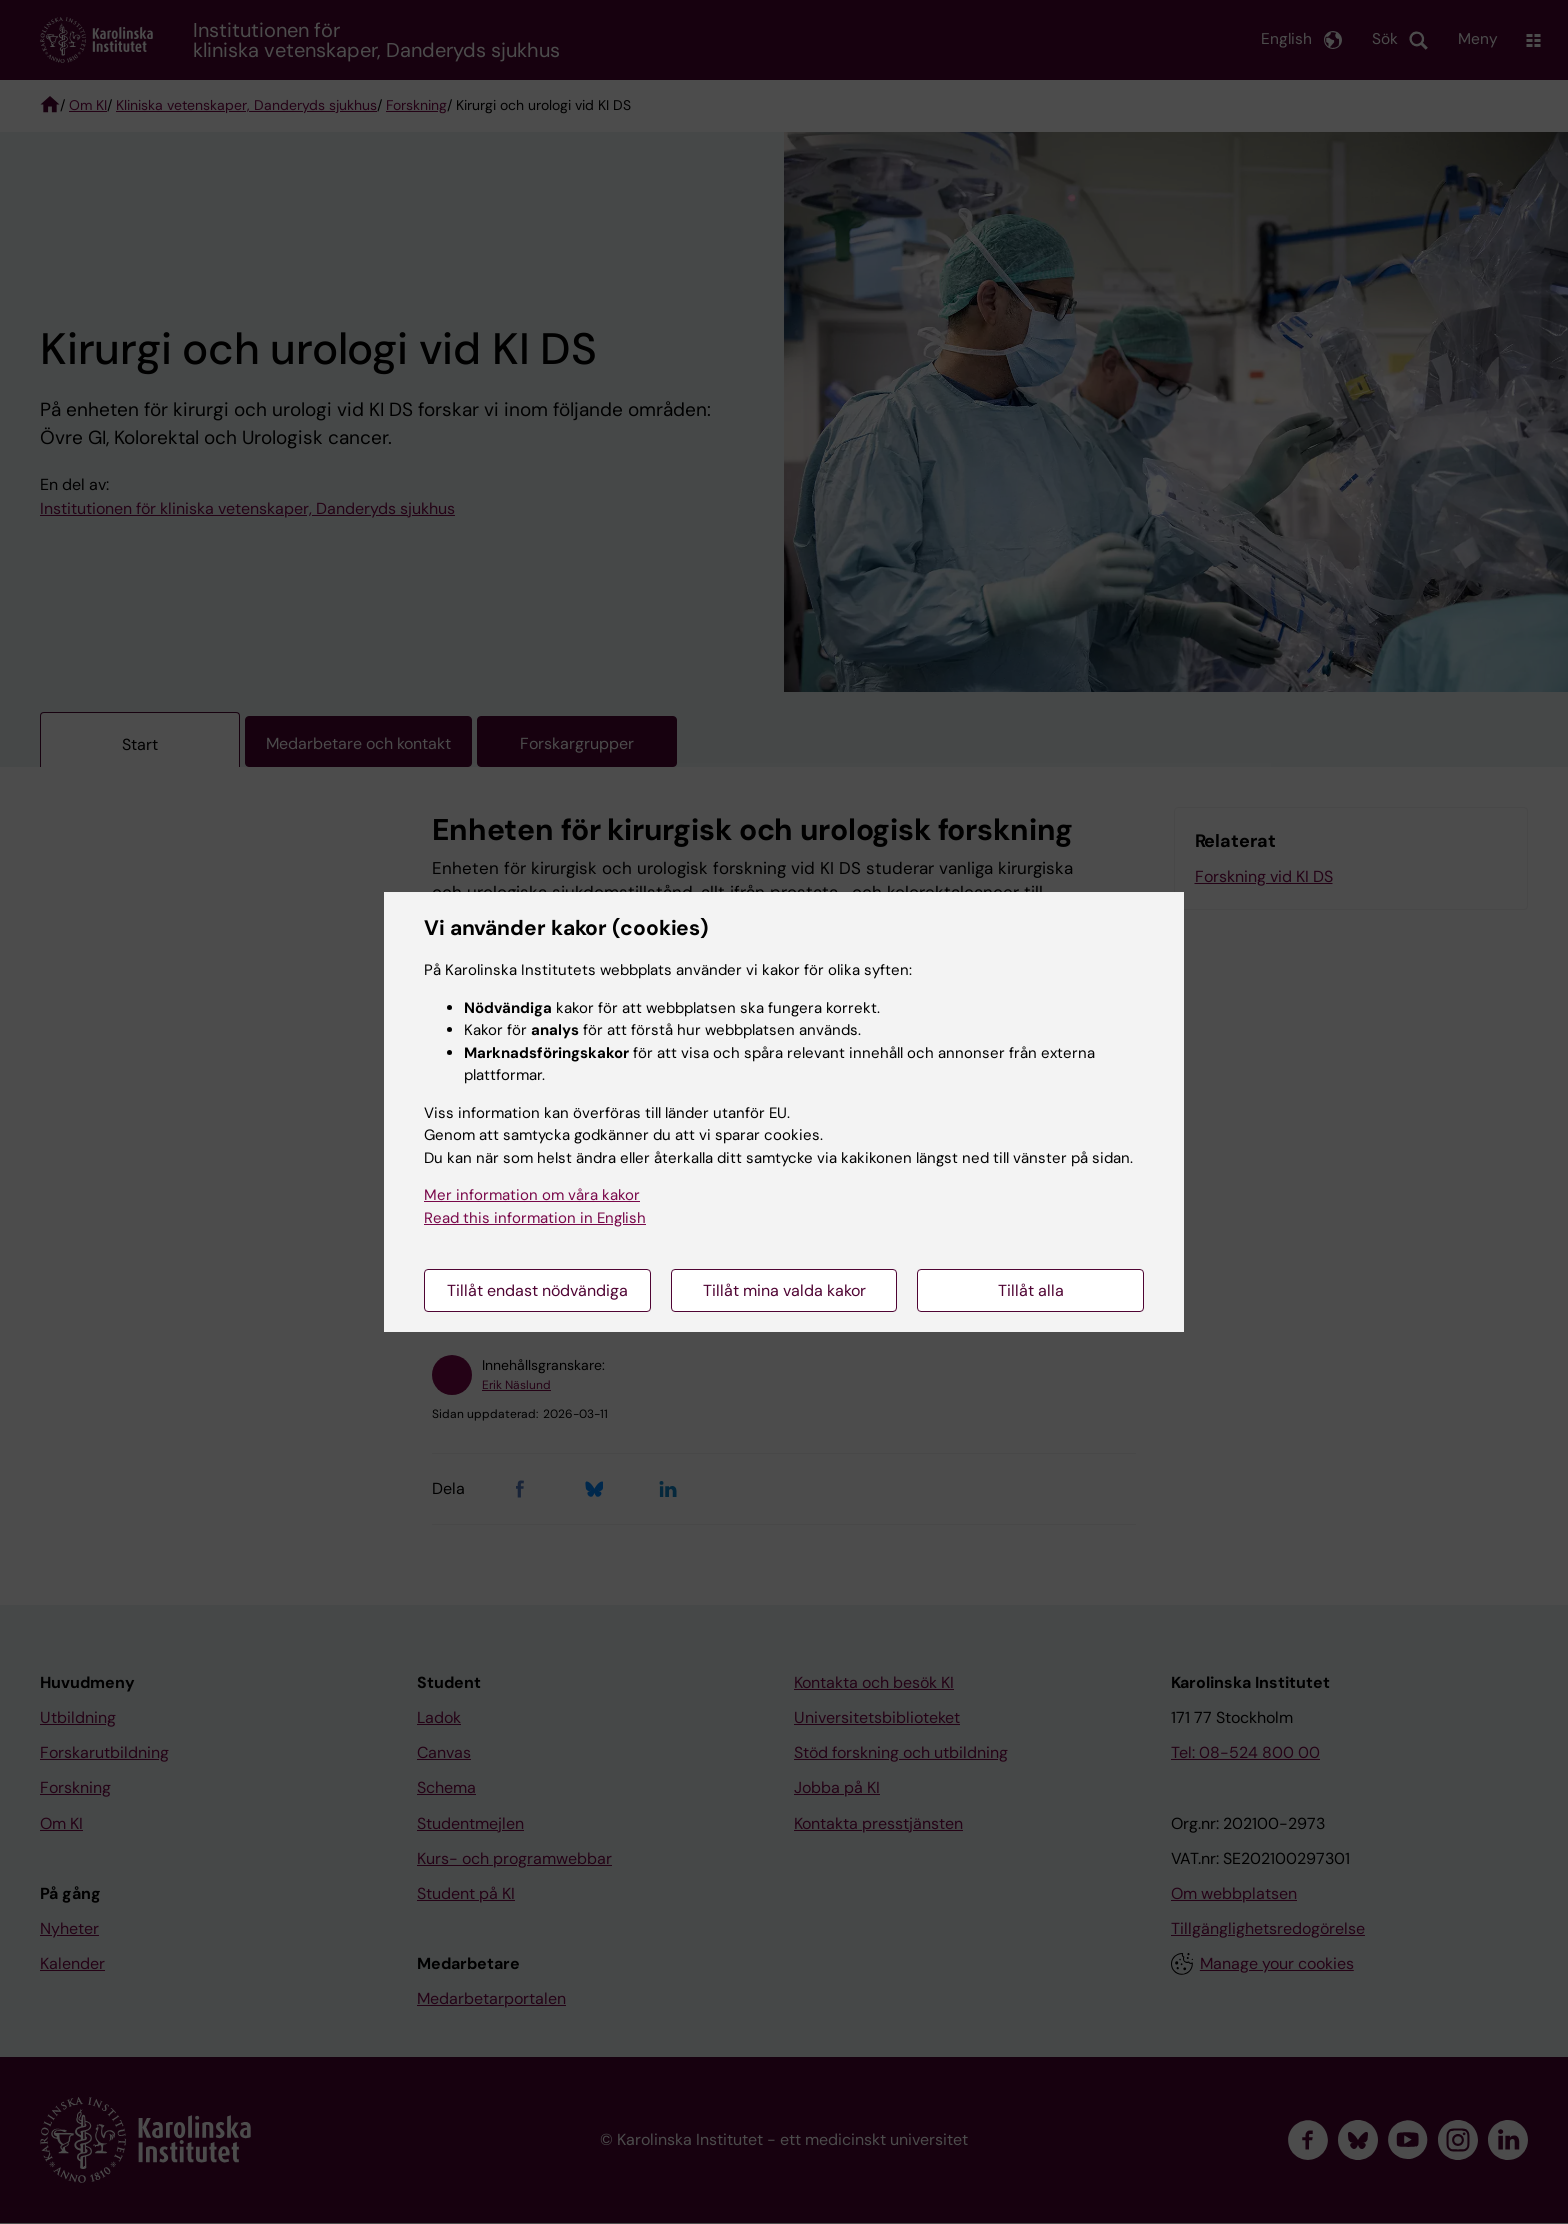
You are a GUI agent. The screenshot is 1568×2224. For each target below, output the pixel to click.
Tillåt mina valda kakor (784, 1290)
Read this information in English (535, 1218)
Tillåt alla (1031, 1290)
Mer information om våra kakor (532, 1195)
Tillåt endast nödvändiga (537, 1290)
